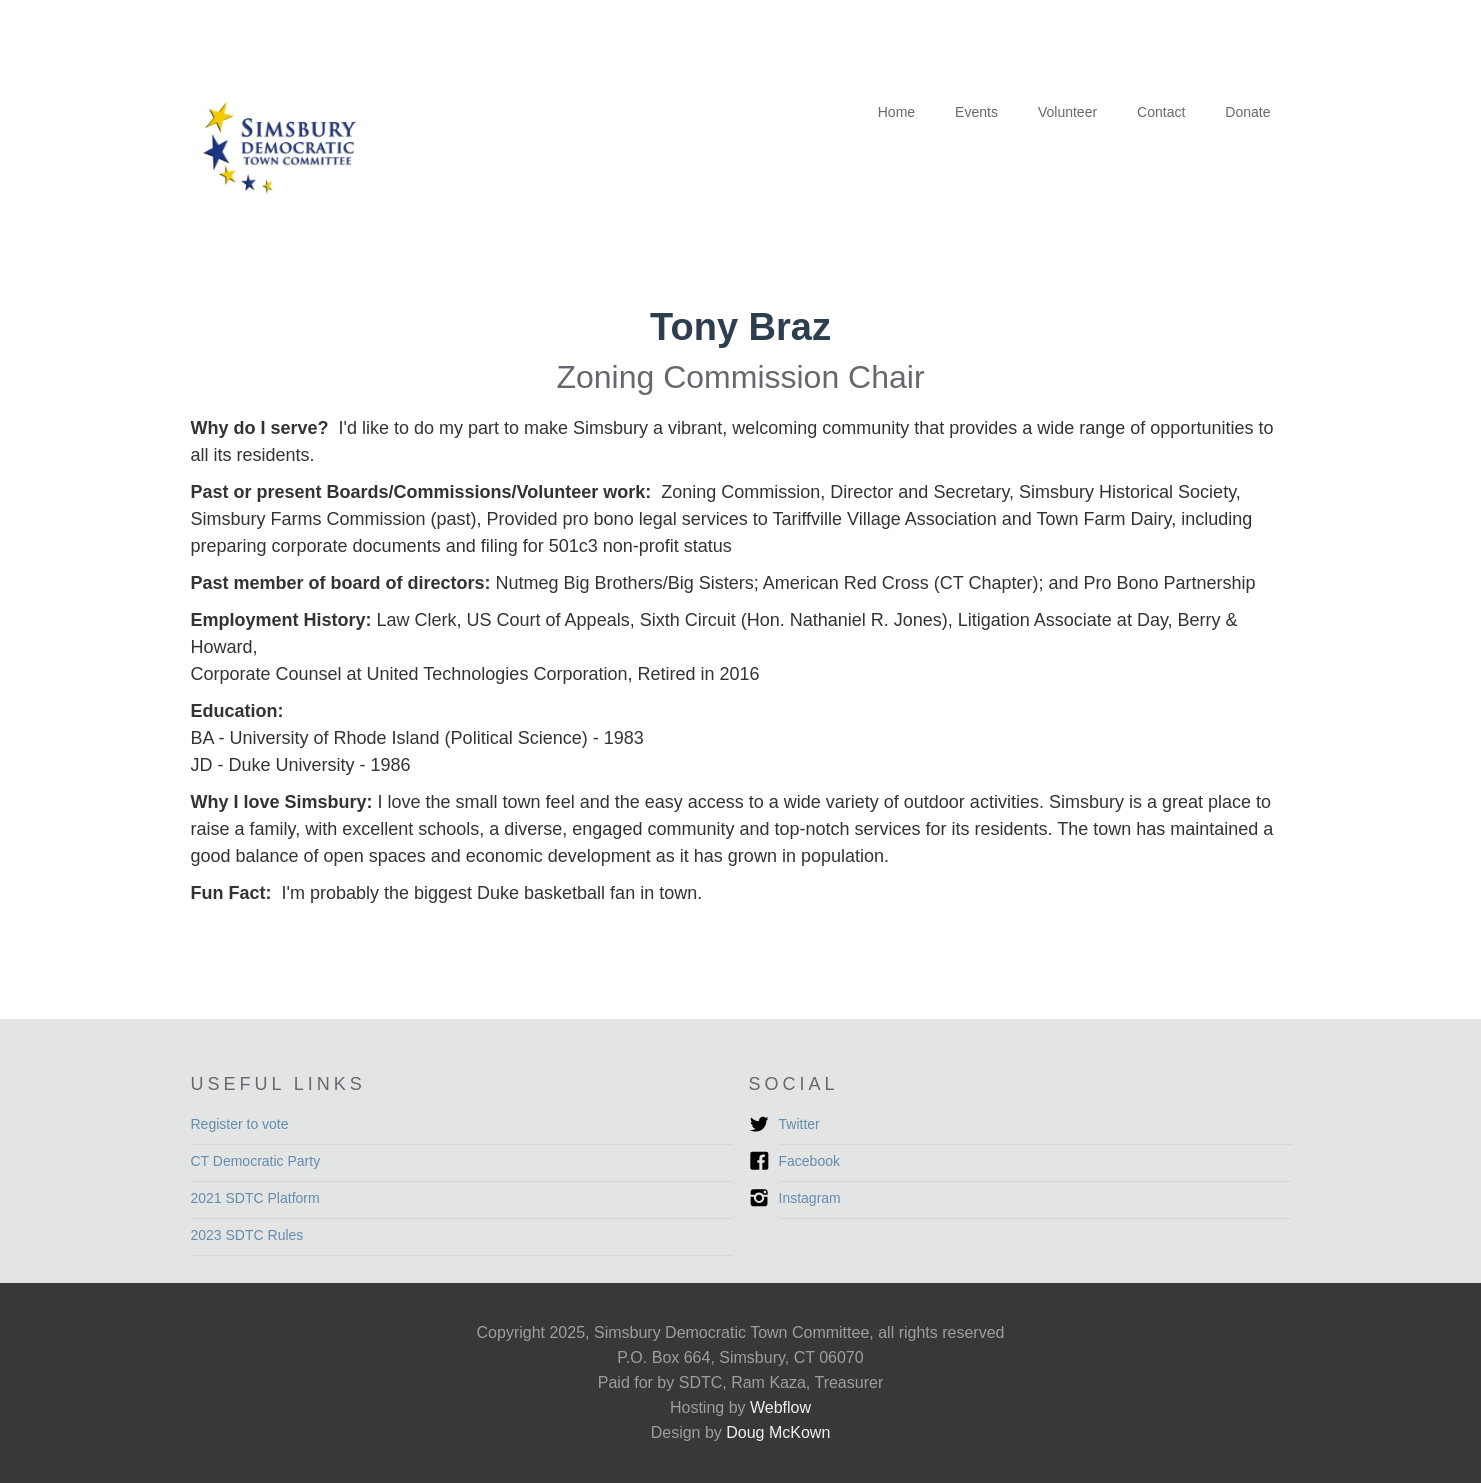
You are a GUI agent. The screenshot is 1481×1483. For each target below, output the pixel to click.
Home (896, 112)
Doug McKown (778, 1432)
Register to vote (240, 1124)
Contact (1161, 112)
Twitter (799, 1124)
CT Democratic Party (256, 1161)
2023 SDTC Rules (247, 1235)
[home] (291, 152)
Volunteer (1067, 112)
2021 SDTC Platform (255, 1198)
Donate (1247, 112)
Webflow (780, 1407)
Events (976, 112)
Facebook (809, 1161)
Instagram (810, 1198)
